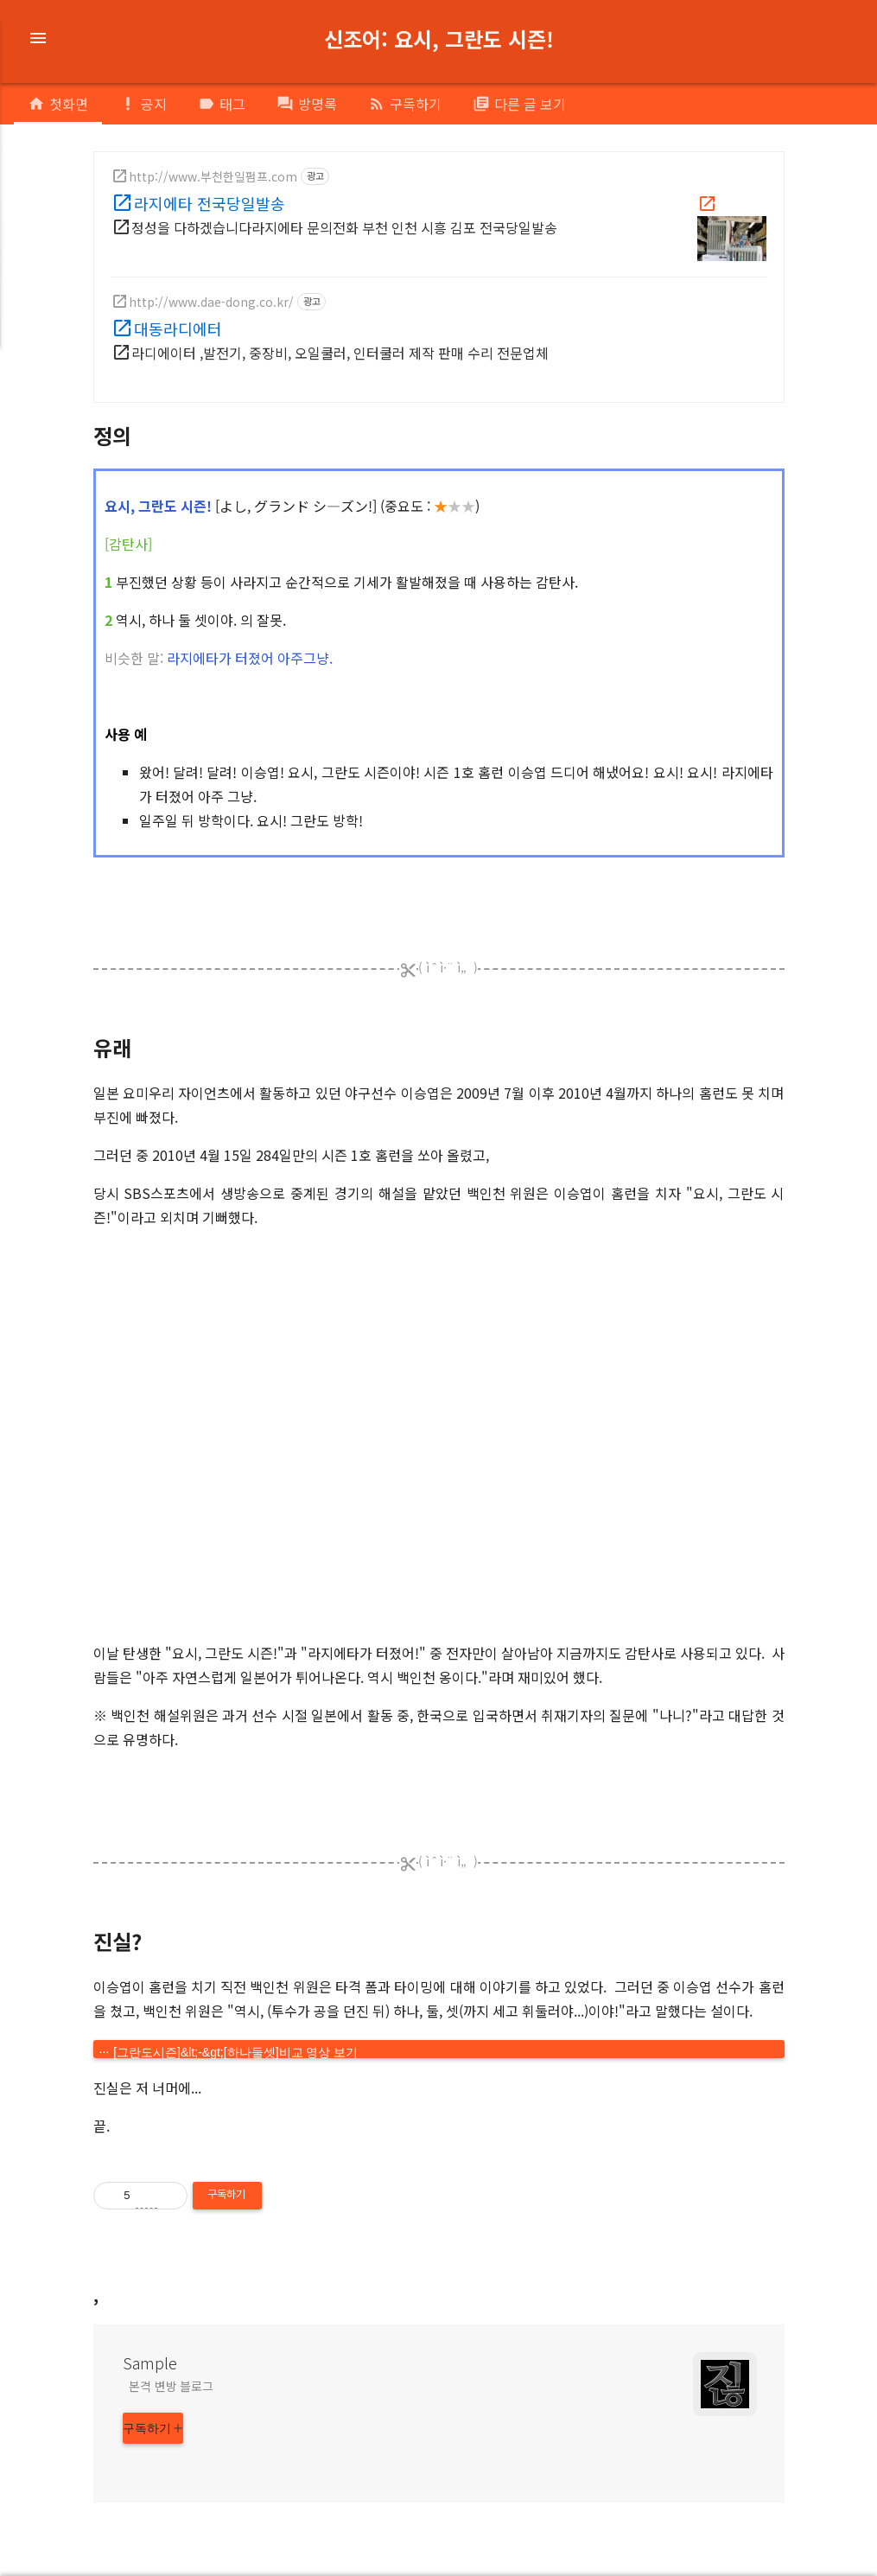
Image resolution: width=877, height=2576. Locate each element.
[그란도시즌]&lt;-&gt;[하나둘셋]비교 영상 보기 (235, 2051)
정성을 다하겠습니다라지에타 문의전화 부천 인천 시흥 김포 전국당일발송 (344, 227)
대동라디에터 (178, 328)
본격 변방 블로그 (171, 2385)
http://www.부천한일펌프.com (213, 176)
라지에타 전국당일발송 (209, 203)
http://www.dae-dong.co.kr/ (211, 301)
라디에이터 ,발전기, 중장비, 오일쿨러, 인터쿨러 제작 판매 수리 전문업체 (340, 352)
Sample (150, 2362)
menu (38, 38)
